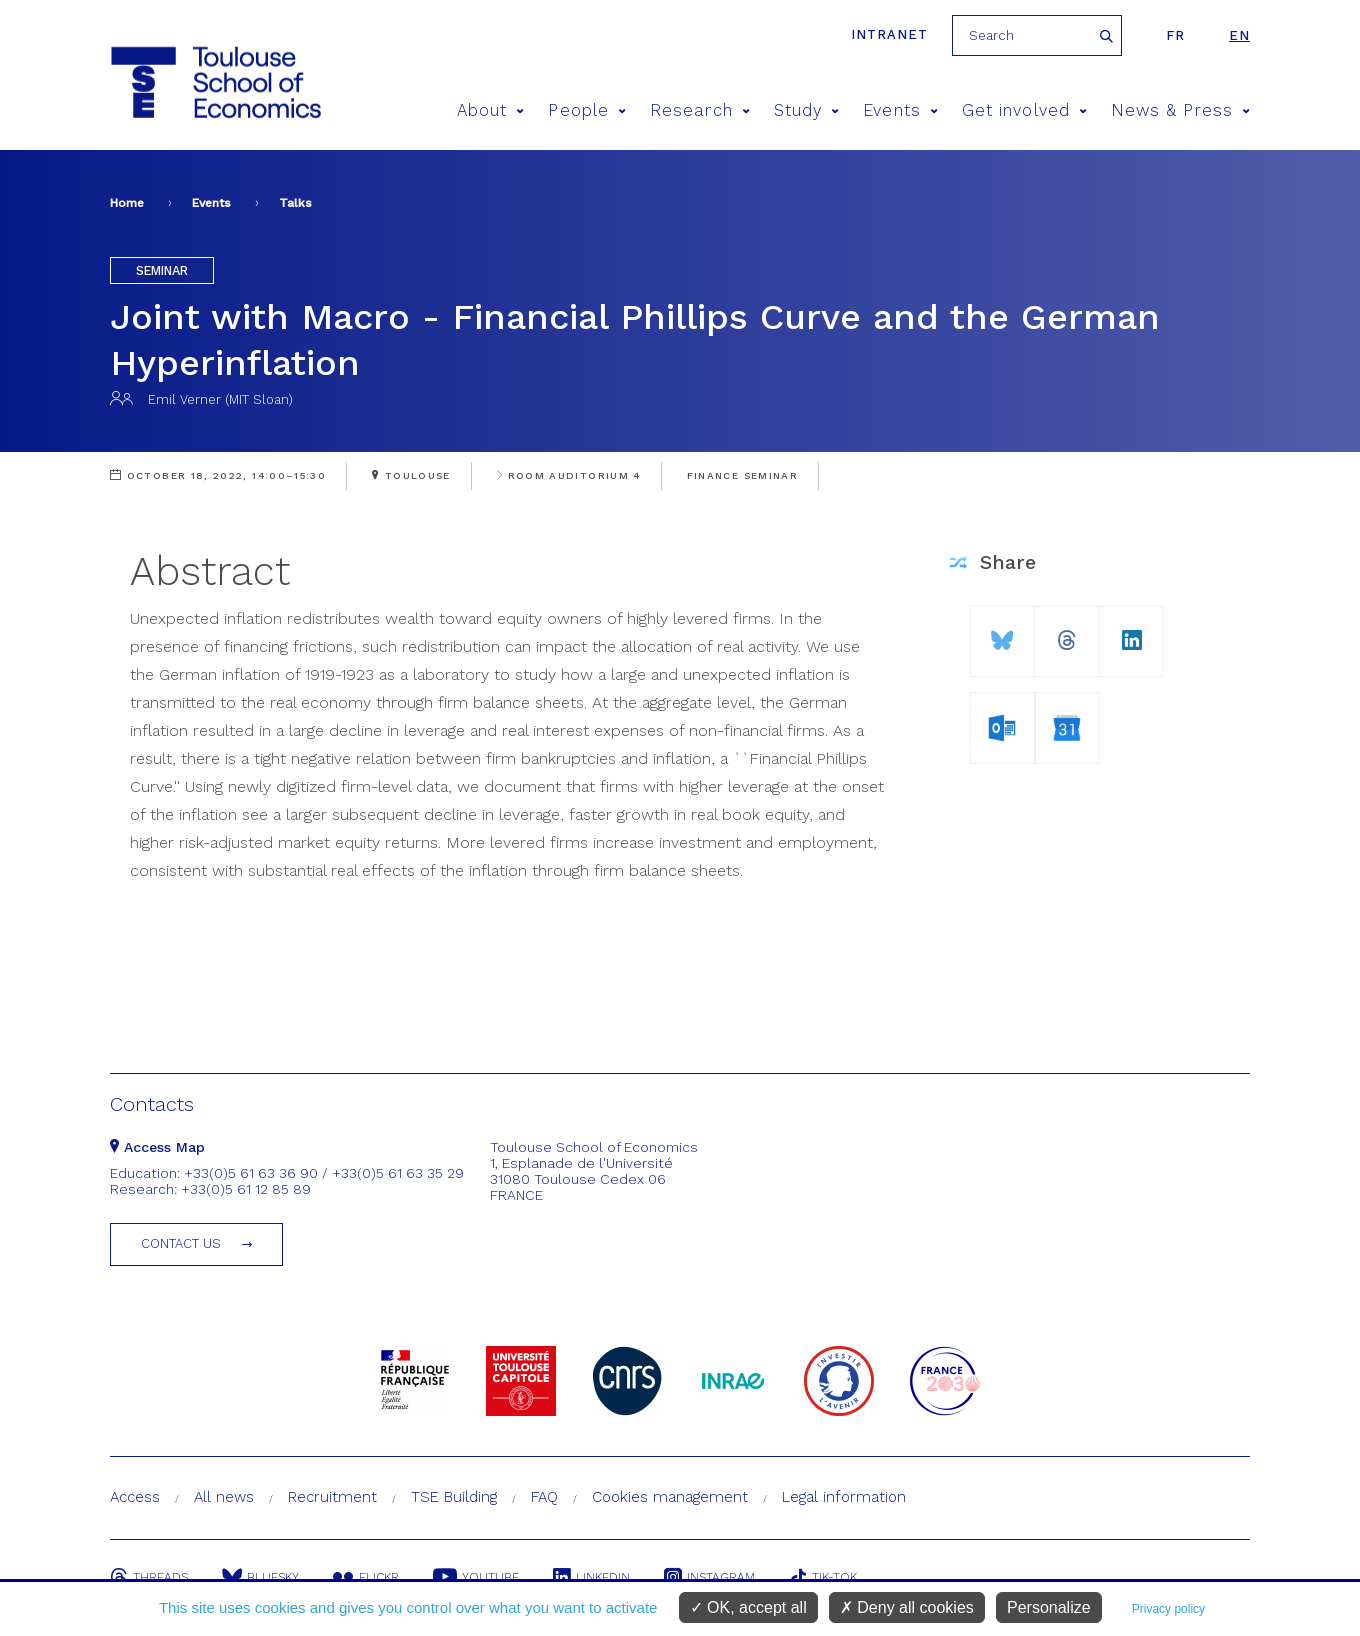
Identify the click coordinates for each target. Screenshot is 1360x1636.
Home (127, 203)
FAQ (544, 1497)
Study (807, 110)
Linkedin (591, 1577)
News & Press (1180, 110)
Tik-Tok (823, 1577)
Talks (295, 203)
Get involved (1024, 110)
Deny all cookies (907, 1607)
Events (900, 110)
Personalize (1049, 1607)
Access (135, 1497)
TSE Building (454, 1497)
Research (700, 110)
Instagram (709, 1577)
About (491, 110)
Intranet (889, 34)
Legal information (844, 1497)
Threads (149, 1577)
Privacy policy (1168, 1609)
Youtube (476, 1577)
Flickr (366, 1577)
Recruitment (332, 1497)
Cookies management (670, 1497)
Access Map (157, 1147)
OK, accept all (748, 1607)
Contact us (181, 1243)
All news (224, 1497)
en (1239, 35)
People (587, 110)
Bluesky (260, 1577)
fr (1175, 35)
